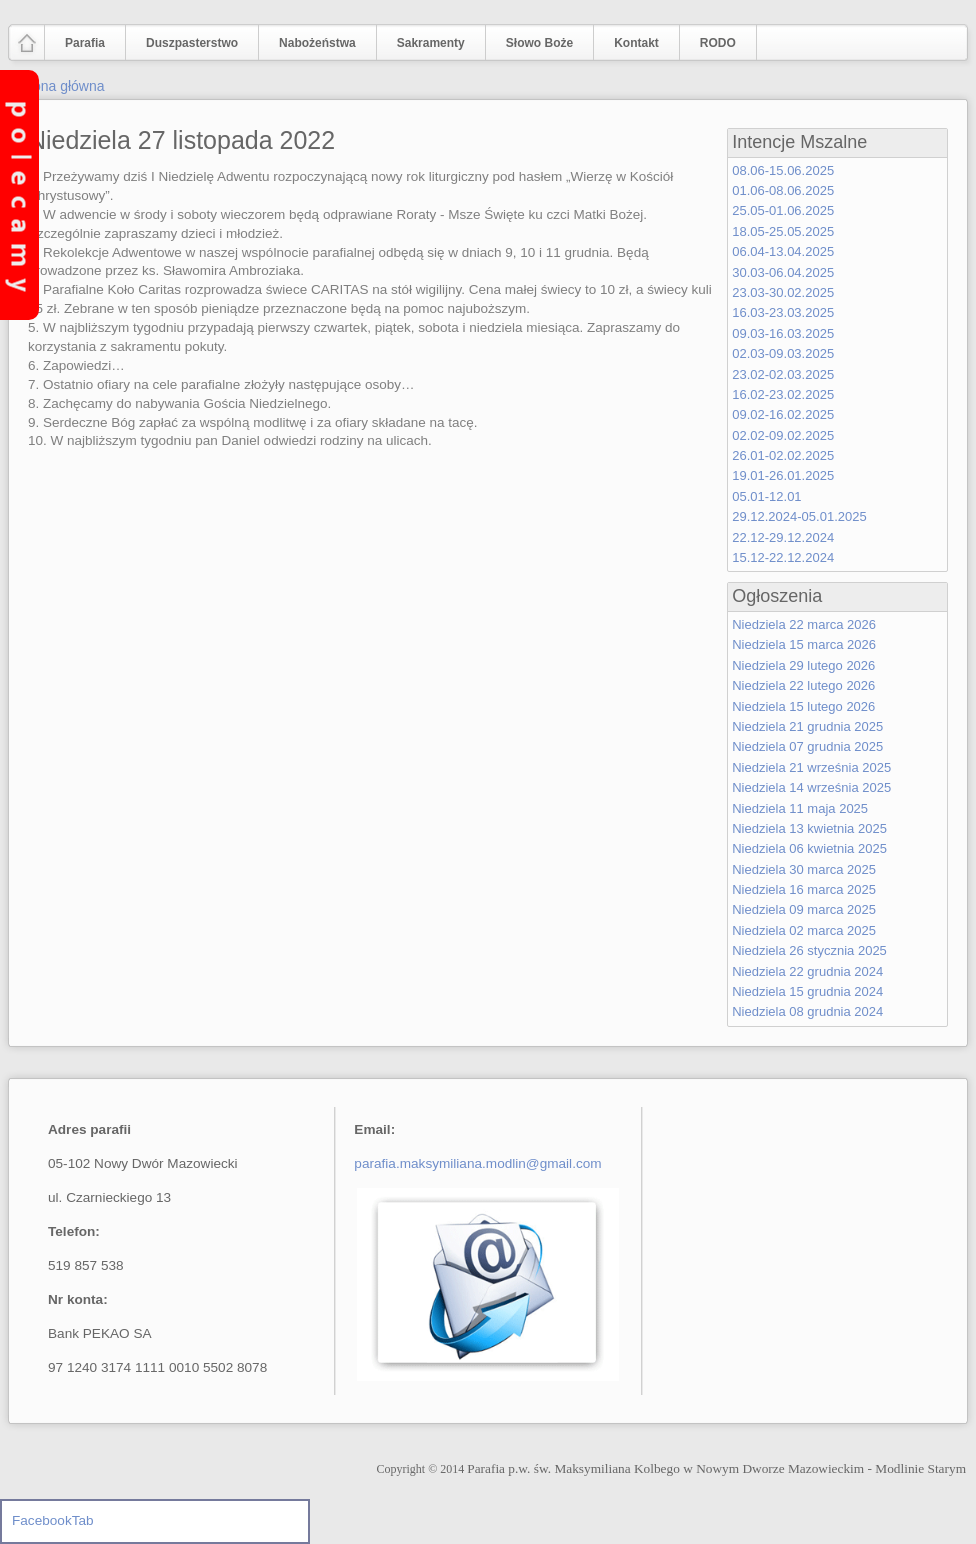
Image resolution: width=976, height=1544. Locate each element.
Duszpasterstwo (187, 43)
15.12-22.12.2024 (783, 557)
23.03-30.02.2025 (783, 292)
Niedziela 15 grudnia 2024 (807, 991)
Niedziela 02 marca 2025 (804, 930)
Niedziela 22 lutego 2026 (803, 685)
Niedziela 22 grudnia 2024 (807, 971)
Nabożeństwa (313, 43)
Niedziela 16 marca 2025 (804, 889)
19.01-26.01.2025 (783, 475)
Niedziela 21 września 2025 (811, 767)
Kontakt (636, 43)
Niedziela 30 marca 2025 (804, 869)
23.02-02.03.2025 (783, 374)
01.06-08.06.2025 (783, 190)
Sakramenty (431, 43)
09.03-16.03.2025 (783, 333)
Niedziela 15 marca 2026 (804, 644)
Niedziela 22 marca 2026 (804, 624)
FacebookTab (53, 1520)
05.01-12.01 (766, 496)
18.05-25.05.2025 (783, 231)
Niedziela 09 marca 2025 (804, 909)
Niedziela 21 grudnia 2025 (807, 726)
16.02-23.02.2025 (783, 394)
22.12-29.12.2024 (783, 537)
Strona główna (60, 86)
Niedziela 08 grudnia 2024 (807, 1011)
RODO (718, 43)
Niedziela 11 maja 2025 (800, 808)
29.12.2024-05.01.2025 (799, 516)
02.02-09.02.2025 (783, 435)
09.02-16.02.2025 (783, 414)
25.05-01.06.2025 (783, 210)
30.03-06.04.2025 (783, 272)
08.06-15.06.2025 (783, 170)
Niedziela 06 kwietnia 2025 (809, 848)
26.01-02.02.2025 (783, 455)
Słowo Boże (539, 43)
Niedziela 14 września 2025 (811, 787)
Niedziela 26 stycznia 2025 (809, 950)
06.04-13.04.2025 (783, 251)
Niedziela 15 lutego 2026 (803, 706)
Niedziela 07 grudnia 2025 (807, 746)
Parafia (80, 43)
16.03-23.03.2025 (783, 312)
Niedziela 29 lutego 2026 (803, 665)
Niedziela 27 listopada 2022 (181, 140)
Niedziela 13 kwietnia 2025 (809, 828)
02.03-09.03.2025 (783, 353)
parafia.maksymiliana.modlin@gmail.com (477, 1163)
